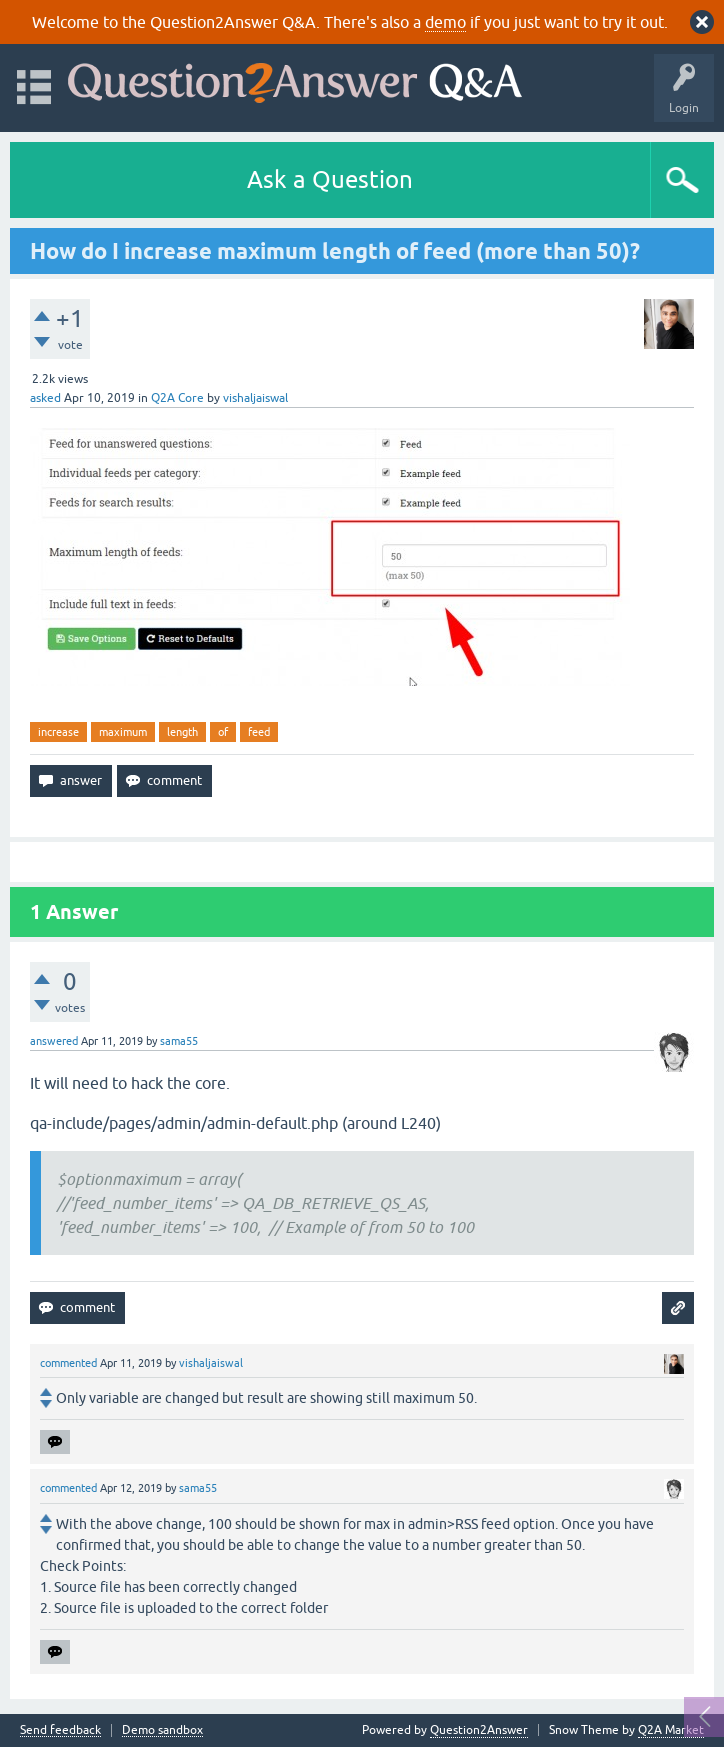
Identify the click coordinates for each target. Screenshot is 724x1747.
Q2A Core (177, 398)
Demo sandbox (162, 1730)
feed (259, 732)
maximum (123, 732)
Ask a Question (330, 179)
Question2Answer (479, 1730)
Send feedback (60, 1730)
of (223, 732)
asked (45, 398)
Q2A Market (671, 1730)
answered (54, 1041)
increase (58, 732)
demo (445, 22)
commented (68, 1363)
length (182, 732)
